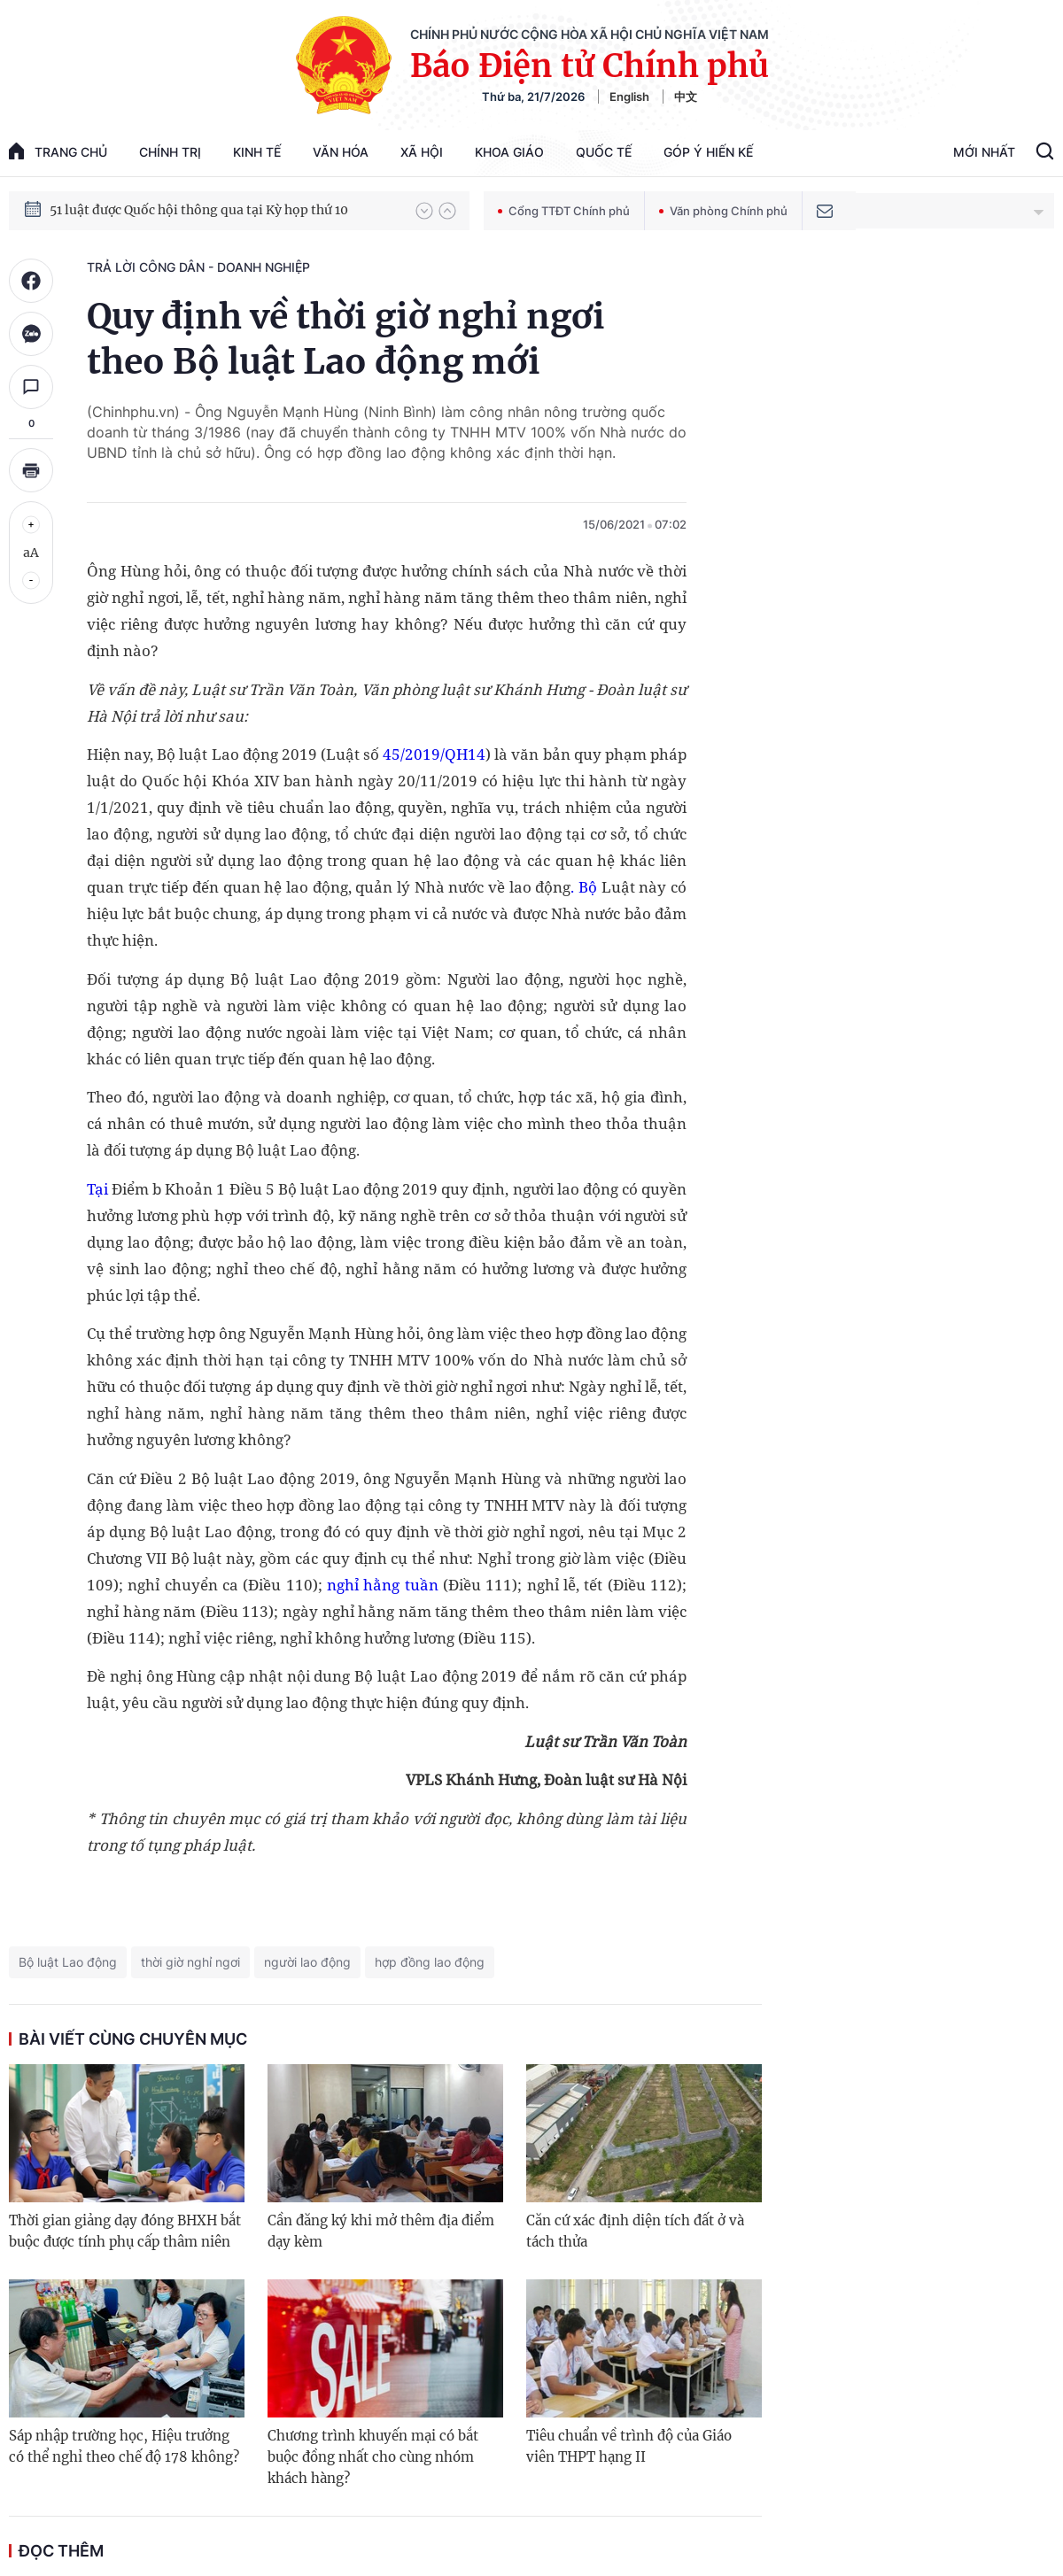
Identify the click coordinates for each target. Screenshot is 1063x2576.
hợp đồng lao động (430, 1961)
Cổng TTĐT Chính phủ (564, 211)
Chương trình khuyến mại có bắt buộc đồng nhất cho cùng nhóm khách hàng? (373, 2457)
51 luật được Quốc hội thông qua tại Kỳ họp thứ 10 (199, 210)
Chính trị (170, 151)
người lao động (307, 1961)
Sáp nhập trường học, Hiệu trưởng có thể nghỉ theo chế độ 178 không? (124, 2446)
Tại (99, 1189)
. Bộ (583, 887)
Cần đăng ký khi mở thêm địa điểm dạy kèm (381, 2231)
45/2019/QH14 (434, 754)
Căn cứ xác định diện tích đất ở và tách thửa (635, 2231)
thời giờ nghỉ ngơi (190, 1961)
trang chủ (58, 151)
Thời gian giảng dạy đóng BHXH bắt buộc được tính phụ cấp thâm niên (125, 2231)
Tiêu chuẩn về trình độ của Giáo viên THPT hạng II (629, 2446)
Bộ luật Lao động (68, 1961)
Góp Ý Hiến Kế (708, 151)
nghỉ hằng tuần (380, 1584)
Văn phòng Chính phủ (723, 211)
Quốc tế (604, 151)
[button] (424, 211)
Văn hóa (341, 151)
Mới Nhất (984, 151)
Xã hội (421, 151)
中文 (685, 96)
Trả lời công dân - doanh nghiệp (198, 267)
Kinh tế (257, 151)
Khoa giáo (509, 151)
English (629, 96)
